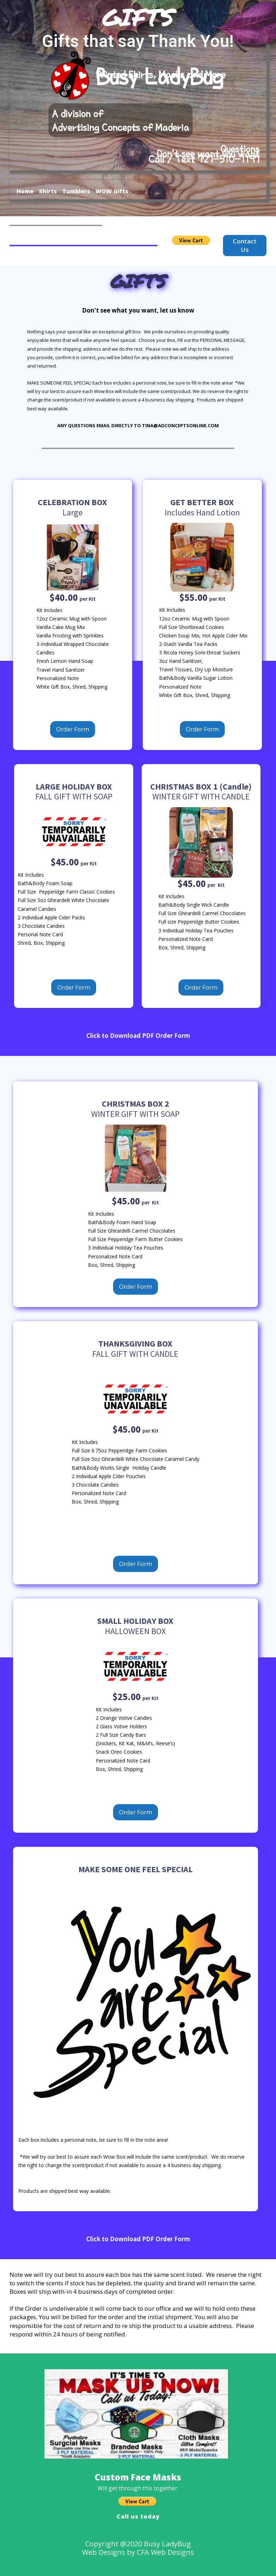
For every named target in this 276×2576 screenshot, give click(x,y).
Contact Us (245, 245)
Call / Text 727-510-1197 (203, 159)
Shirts (48, 191)
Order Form (72, 729)
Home (25, 191)
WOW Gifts (111, 191)
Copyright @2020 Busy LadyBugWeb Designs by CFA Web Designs (138, 2548)
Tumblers (76, 191)
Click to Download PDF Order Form (138, 1036)
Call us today (138, 2516)
